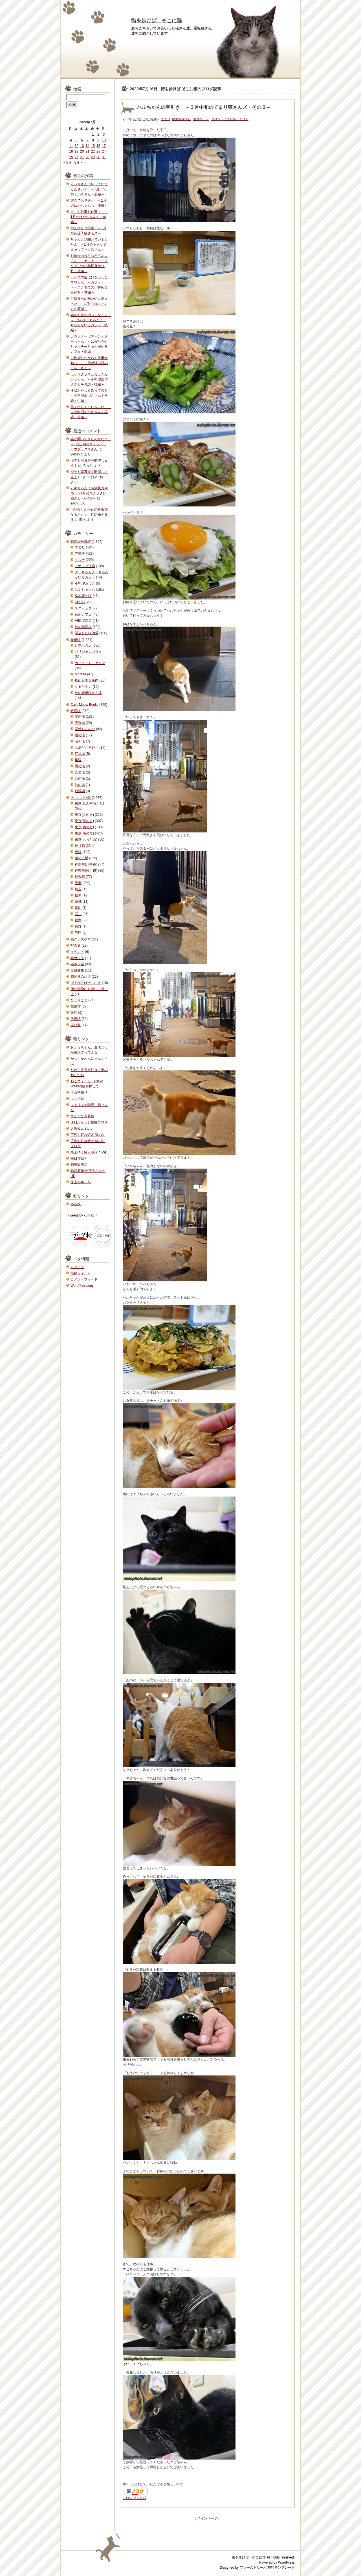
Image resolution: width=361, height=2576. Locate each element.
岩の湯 (80, 735)
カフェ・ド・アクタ (90, 663)
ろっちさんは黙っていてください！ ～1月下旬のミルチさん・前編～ (89, 189)
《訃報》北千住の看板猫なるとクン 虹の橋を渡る (89, 515)
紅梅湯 (80, 754)
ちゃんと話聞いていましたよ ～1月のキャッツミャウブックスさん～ (89, 244)
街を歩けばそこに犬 (86, 983)
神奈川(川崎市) (86, 864)
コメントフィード (84, 1279)
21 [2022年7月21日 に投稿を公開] (87, 151)
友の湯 (80, 717)
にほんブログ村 (134, 2498)
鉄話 (74, 1013)
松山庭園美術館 (86, 680)
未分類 (76, 1025)
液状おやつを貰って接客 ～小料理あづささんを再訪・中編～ (91, 396)
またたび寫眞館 (82, 1116)
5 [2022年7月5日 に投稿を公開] (77, 140)
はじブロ (77, 1099)
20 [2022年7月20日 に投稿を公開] (82, 151)
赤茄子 (80, 554)
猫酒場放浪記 (181, 119)
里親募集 (77, 970)
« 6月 (67, 162)
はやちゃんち (85, 590)
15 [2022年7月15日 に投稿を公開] (93, 146)
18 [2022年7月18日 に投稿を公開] (71, 151)
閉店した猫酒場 (86, 633)
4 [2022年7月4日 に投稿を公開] (71, 140)
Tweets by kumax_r (82, 1215)
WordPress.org (82, 1286)
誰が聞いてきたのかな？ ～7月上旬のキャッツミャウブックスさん (91, 444)
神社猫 (80, 846)
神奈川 (80, 877)
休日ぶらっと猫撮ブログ (89, 1122)
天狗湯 (80, 723)
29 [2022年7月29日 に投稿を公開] (93, 157)
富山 (78, 908)
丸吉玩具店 (83, 645)
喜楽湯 (80, 772)
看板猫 (76, 640)
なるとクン (83, 687)
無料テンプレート (281, 2568)
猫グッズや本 (81, 939)
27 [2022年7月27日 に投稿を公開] (82, 157)
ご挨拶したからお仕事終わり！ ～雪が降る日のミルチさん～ (89, 363)
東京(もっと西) (86, 839)
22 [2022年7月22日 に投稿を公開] (93, 151)
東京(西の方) (84, 827)
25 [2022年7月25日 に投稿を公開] (71, 157)
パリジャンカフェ (88, 652)
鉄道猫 (76, 1006)
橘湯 (78, 760)
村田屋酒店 (83, 621)
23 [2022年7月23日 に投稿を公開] (98, 151)
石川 (78, 914)
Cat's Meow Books (84, 705)
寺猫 (78, 852)
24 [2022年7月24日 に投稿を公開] (103, 151)
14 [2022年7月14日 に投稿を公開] (87, 146)
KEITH (80, 602)
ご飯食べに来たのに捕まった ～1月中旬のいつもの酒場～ (89, 304)
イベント (77, 952)
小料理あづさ (85, 583)
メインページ (207, 2518)
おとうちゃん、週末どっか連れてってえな (89, 1049)
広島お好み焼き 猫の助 (88, 1135)
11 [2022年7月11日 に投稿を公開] (71, 146)
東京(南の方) (84, 833)
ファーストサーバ (253, 2568)
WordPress (286, 2562)
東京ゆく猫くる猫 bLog (88, 1152)
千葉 (78, 883)
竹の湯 (80, 785)
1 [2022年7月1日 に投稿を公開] (93, 134)
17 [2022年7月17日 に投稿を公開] (103, 146)
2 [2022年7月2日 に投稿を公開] (98, 134)
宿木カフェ (83, 614)
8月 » (78, 162)
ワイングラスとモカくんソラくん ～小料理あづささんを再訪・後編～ (89, 379)
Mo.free (80, 674)
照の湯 (80, 766)
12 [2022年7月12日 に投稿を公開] (76, 146)
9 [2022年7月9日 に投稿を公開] (98, 140)
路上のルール (81, 1182)
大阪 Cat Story (81, 1129)
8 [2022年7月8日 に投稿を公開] (93, 140)
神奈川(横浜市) (86, 870)
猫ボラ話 (77, 964)
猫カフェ (77, 958)
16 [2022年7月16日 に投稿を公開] (98, 146)
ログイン (77, 1267)
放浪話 (76, 1019)
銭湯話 (80, 791)
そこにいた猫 (81, 798)
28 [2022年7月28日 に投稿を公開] (87, 157)
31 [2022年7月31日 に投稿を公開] (103, 157)
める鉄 (76, 1204)
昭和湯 (80, 741)
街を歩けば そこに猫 (156, 20)
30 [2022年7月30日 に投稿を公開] (98, 157)
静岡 (78, 933)
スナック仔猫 (85, 566)
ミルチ (80, 560)
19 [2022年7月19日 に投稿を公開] (76, 151)
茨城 (78, 902)
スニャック (83, 608)
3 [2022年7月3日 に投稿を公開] (104, 134)
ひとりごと (79, 1000)
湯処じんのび (85, 729)
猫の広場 (81, 858)
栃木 (78, 895)
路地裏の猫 (83, 596)
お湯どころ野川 (86, 748)
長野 (78, 926)
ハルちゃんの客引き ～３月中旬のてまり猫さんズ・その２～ (204, 107)
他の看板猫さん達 (88, 693)
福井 (78, 920)
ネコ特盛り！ (81, 1092)
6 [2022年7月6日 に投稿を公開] (82, 140)
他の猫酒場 (83, 627)
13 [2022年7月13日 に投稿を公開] (82, 146)
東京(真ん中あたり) (89, 803)
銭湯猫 (76, 711)
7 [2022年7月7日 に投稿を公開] (88, 140)
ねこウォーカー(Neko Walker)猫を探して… (87, 1083)
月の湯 (80, 779)
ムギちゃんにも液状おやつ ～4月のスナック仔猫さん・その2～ (89, 493)
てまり (165, 119)
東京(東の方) (84, 821)
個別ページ (201, 119)
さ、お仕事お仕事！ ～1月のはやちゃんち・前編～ (89, 217)
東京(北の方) (84, 815)
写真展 (76, 945)
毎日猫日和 (79, 1158)
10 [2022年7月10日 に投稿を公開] (103, 140)
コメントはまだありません (229, 119)
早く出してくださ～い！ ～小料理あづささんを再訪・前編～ (91, 412)
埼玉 (78, 889)
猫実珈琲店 (79, 1165)
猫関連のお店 (81, 977)
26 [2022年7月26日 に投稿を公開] (76, 157)
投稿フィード (81, 1273)
